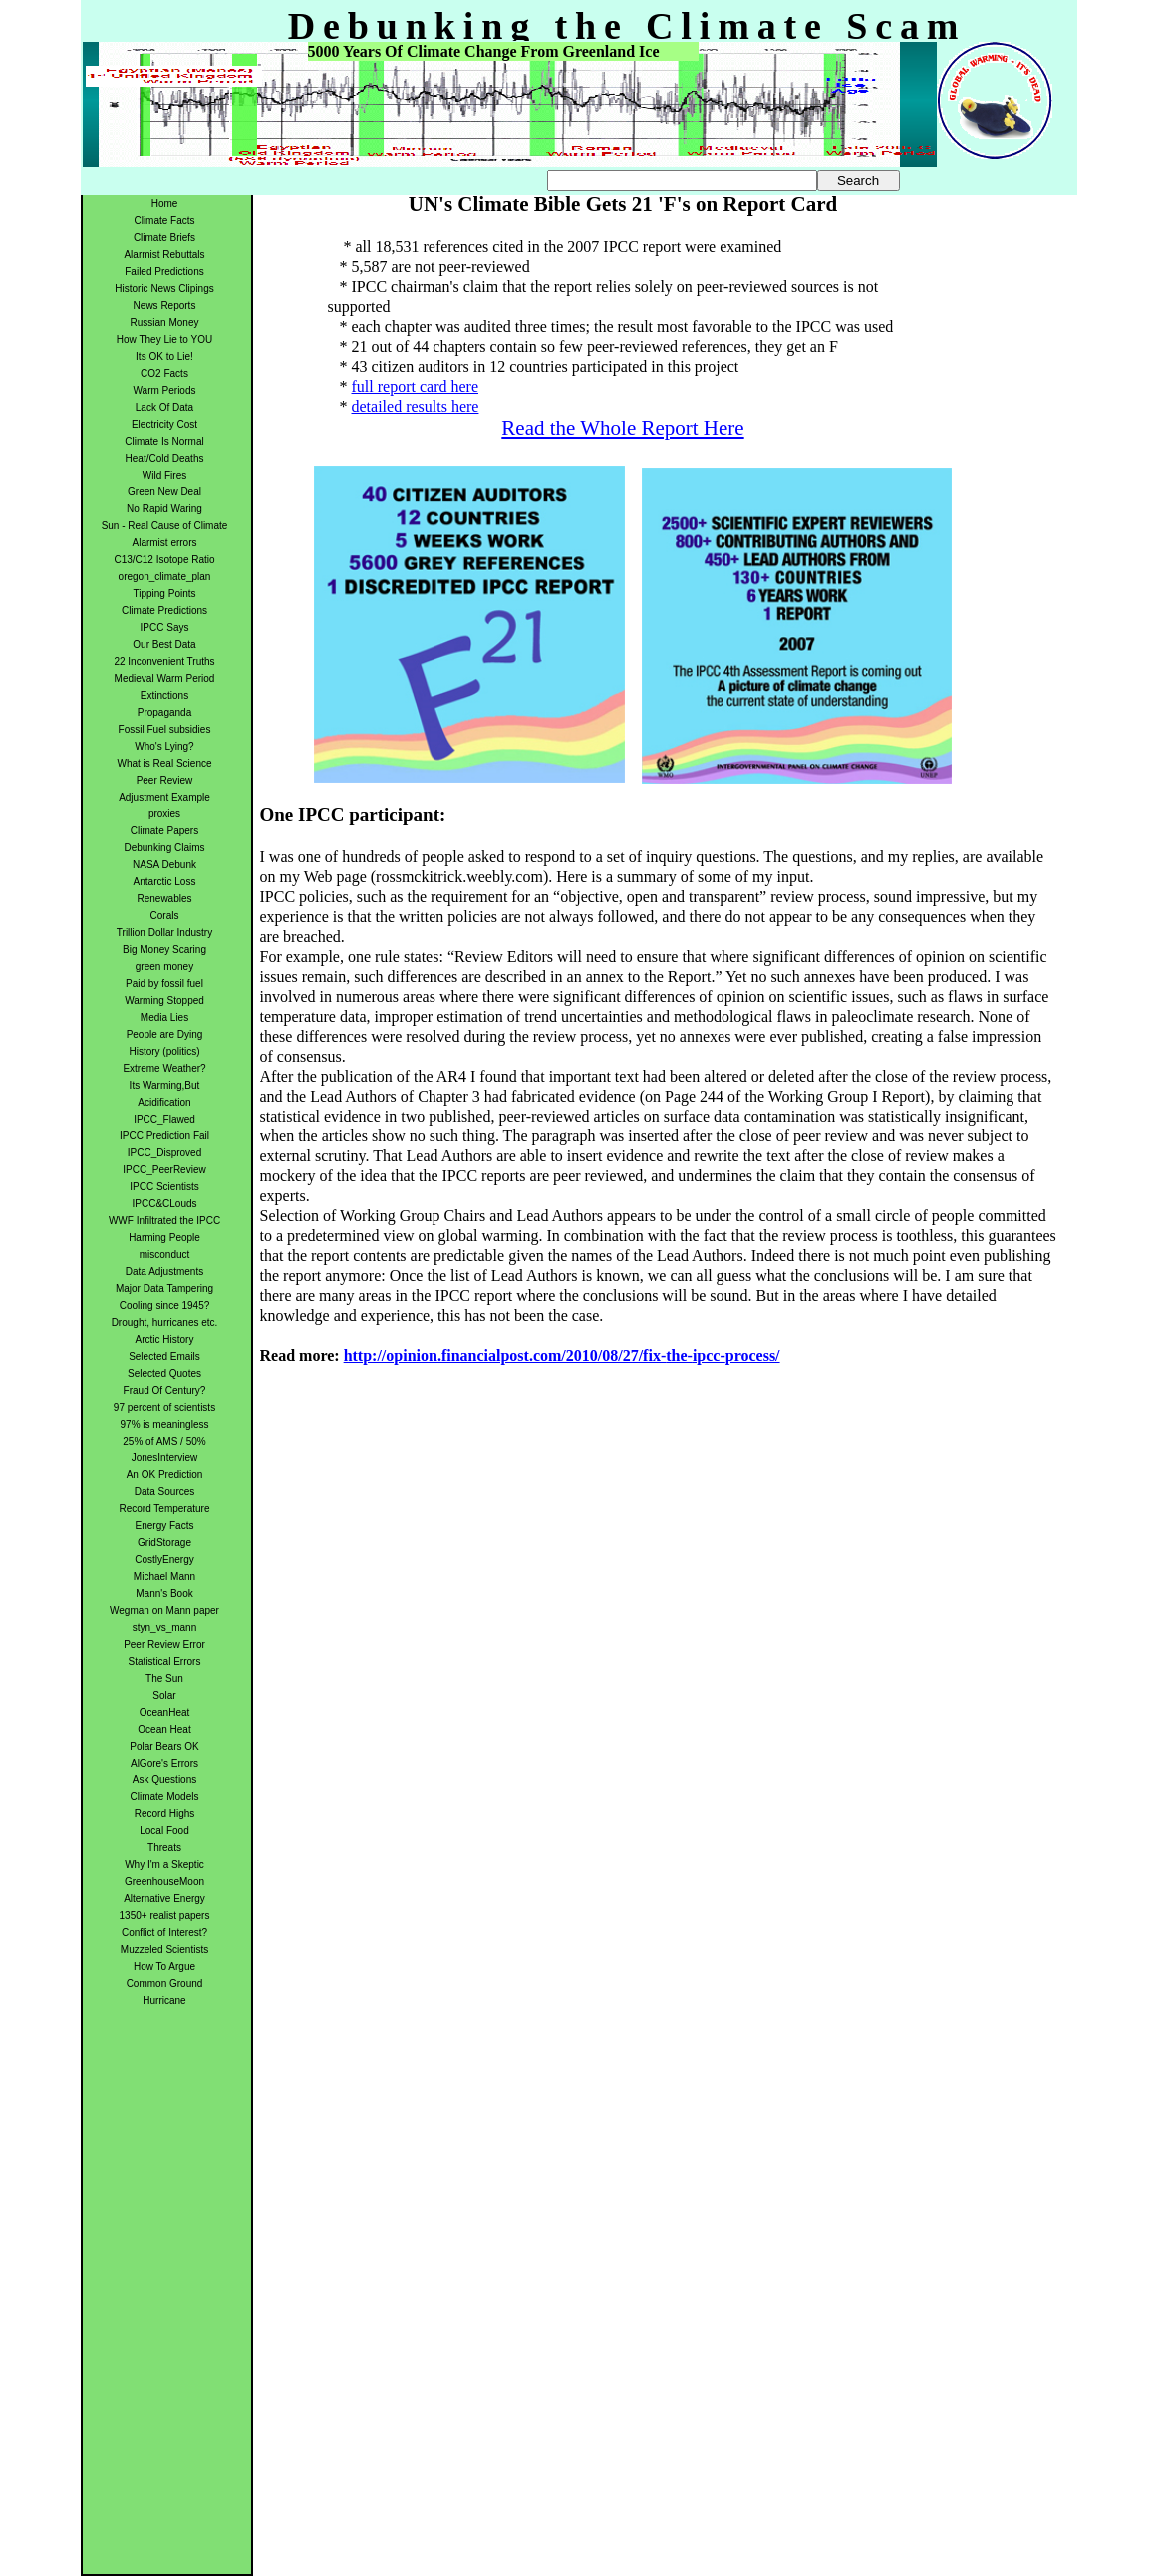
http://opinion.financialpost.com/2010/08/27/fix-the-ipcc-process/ (562, 1355)
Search (858, 180)
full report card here (415, 386)
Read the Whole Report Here (622, 428)
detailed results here (415, 406)
